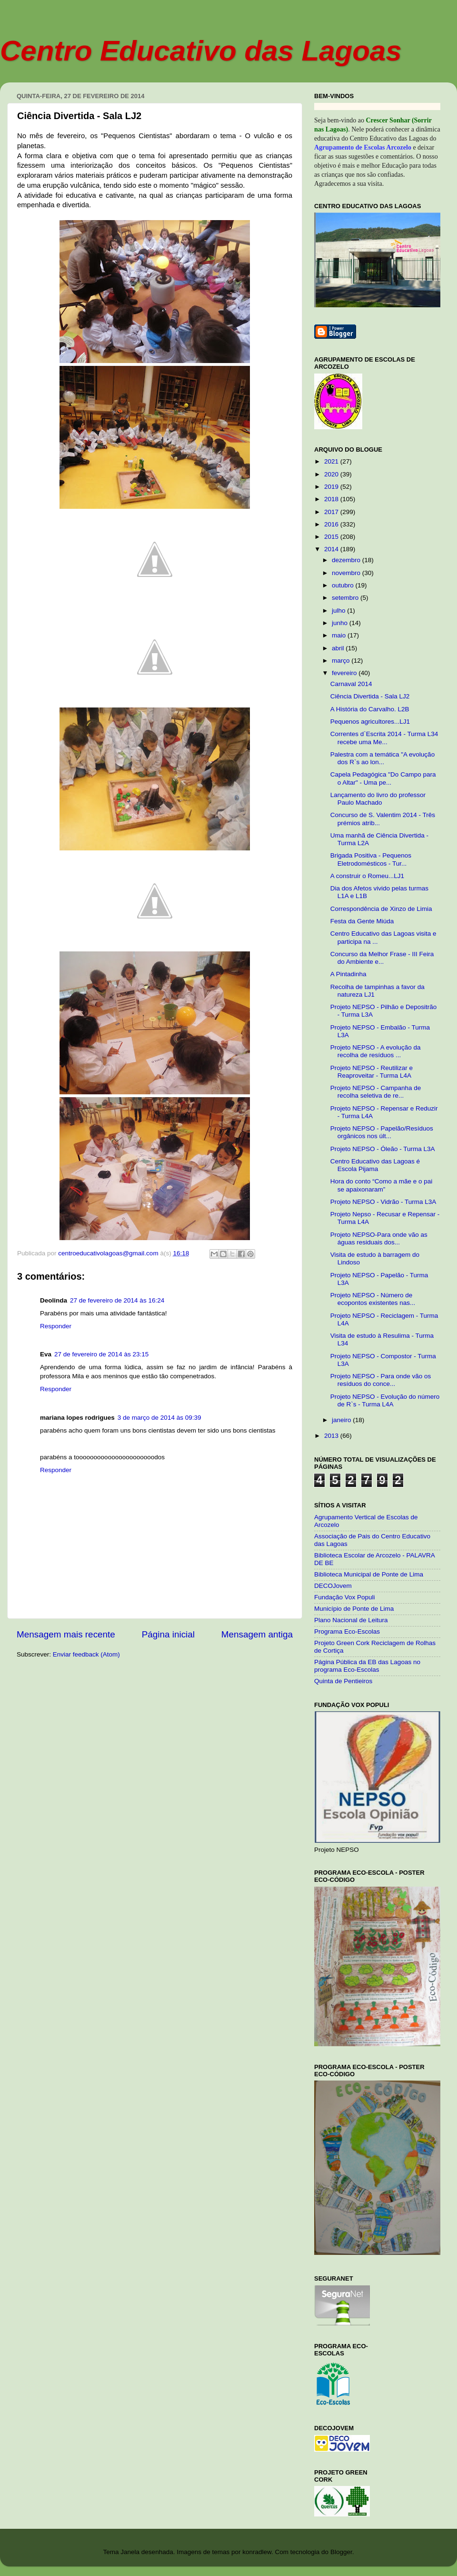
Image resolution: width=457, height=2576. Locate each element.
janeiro (342, 1420)
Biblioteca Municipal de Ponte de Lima (368, 1574)
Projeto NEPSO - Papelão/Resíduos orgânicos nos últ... (381, 1132)
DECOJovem (333, 1585)
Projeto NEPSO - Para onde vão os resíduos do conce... (380, 1380)
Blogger (341, 2552)
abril (339, 648)
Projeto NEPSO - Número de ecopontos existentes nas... (373, 1299)
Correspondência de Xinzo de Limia (381, 908)
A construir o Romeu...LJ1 (367, 875)
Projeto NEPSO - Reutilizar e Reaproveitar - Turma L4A (371, 1071)
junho (340, 622)
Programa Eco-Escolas (347, 1631)
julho (339, 610)
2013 (332, 1435)
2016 (332, 524)
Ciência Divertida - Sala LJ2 (370, 696)
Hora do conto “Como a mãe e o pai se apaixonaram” (381, 1185)
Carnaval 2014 (351, 683)
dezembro (347, 560)
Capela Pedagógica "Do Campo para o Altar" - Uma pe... (383, 778)
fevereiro (345, 673)
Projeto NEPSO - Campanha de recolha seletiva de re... (375, 1091)
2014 (332, 549)
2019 (332, 486)
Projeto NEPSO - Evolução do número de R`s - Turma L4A (385, 1400)
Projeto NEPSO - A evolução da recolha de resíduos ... (375, 1051)
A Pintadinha (348, 974)
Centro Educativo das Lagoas (201, 51)
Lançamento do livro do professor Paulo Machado (378, 798)
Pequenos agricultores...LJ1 (370, 721)
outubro (344, 585)
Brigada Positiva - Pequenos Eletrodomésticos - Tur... (370, 859)
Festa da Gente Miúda (362, 921)
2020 (332, 474)
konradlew (256, 2552)
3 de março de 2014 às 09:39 (159, 1417)
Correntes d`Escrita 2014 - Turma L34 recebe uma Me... (384, 737)
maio (340, 635)
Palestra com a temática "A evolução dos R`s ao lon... (382, 758)
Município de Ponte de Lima (354, 1608)
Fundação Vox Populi (344, 1597)
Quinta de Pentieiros (343, 1681)
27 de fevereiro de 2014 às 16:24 (117, 1300)
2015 (332, 536)
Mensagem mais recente (66, 1634)
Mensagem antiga (257, 1634)
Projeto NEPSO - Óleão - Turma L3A (382, 1148)
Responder (55, 1326)
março (341, 660)
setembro (346, 597)
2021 (332, 461)
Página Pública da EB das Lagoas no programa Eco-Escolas (367, 1665)
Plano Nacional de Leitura (351, 1620)
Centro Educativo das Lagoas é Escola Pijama (375, 1165)
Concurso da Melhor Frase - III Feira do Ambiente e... (382, 957)
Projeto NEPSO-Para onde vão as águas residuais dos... (378, 1238)
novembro (347, 572)
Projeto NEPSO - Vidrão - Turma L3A (383, 1201)
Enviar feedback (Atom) (86, 1654)
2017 (332, 511)
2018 (332, 499)
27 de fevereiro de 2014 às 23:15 (101, 1354)
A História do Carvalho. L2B (369, 709)
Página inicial (168, 1634)
